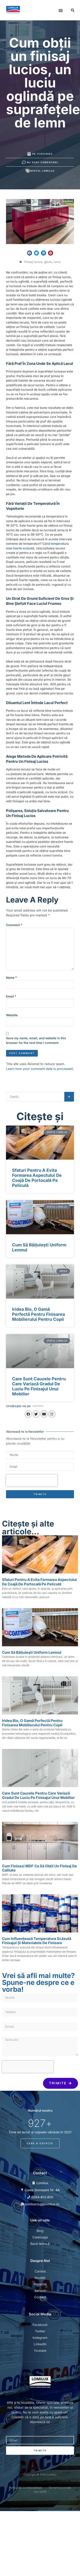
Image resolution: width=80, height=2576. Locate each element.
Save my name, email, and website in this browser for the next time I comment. (36, 1040)
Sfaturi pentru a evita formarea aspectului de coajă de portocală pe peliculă (37, 1178)
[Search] (69, 1097)
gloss (48, 262)
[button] (60, 10)
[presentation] (31, 1480)
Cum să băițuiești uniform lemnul (31, 1652)
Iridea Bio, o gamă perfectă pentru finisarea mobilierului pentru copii (38, 1314)
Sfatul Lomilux (43, 170)
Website (12, 1015)
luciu (57, 262)
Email (11, 996)
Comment (14, 925)
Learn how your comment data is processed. (40, 1069)
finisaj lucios (33, 262)
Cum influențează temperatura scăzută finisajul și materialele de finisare (36, 1940)
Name (11, 978)
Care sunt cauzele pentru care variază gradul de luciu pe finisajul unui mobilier (39, 1386)
